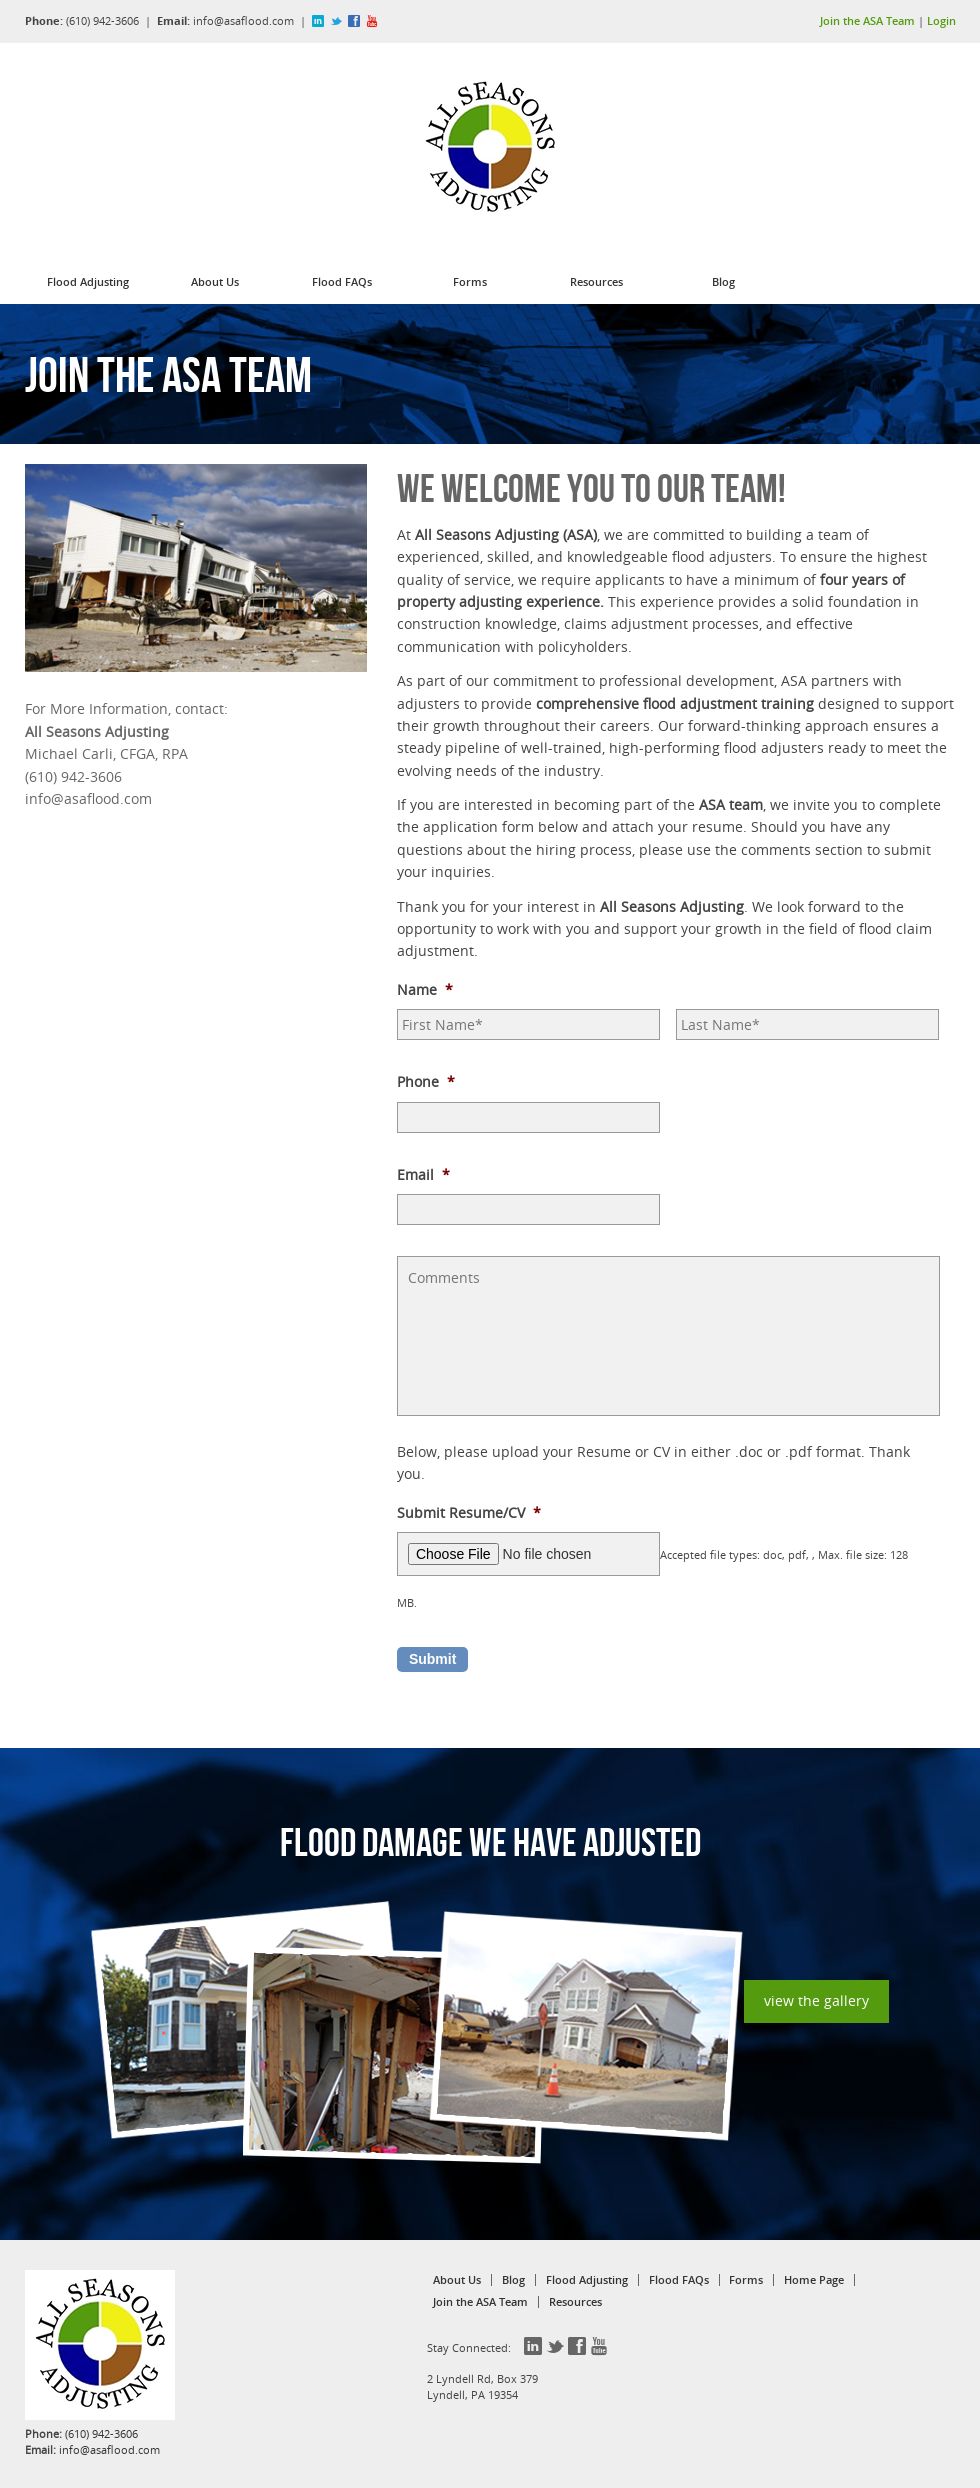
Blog (723, 281)
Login (941, 20)
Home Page (814, 2280)
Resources (596, 281)
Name (425, 990)
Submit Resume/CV (469, 1513)
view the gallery (816, 2000)
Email (423, 1175)
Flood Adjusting (88, 281)
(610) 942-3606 (102, 20)
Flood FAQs (342, 281)
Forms (470, 281)
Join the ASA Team (867, 20)
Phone (426, 1082)
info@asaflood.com (243, 20)
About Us (215, 281)
